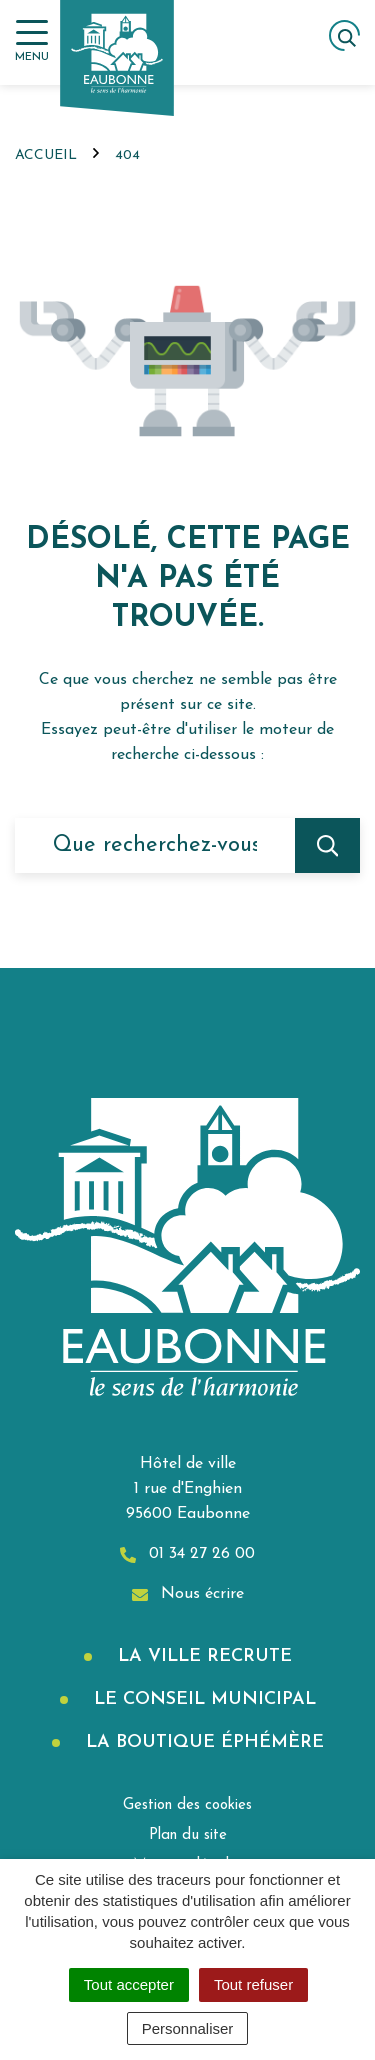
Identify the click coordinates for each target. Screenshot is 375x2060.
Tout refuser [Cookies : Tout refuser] (253, 1984)
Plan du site (188, 1835)
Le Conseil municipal (202, 1699)
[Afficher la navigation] (32, 41)
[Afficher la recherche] (344, 35)
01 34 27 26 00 (187, 1554)
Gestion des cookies (187, 1805)
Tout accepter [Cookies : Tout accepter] (129, 1984)
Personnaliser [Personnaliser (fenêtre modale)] (188, 2028)
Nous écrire (188, 1594)
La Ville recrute (202, 1656)
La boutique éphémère (202, 1742)
